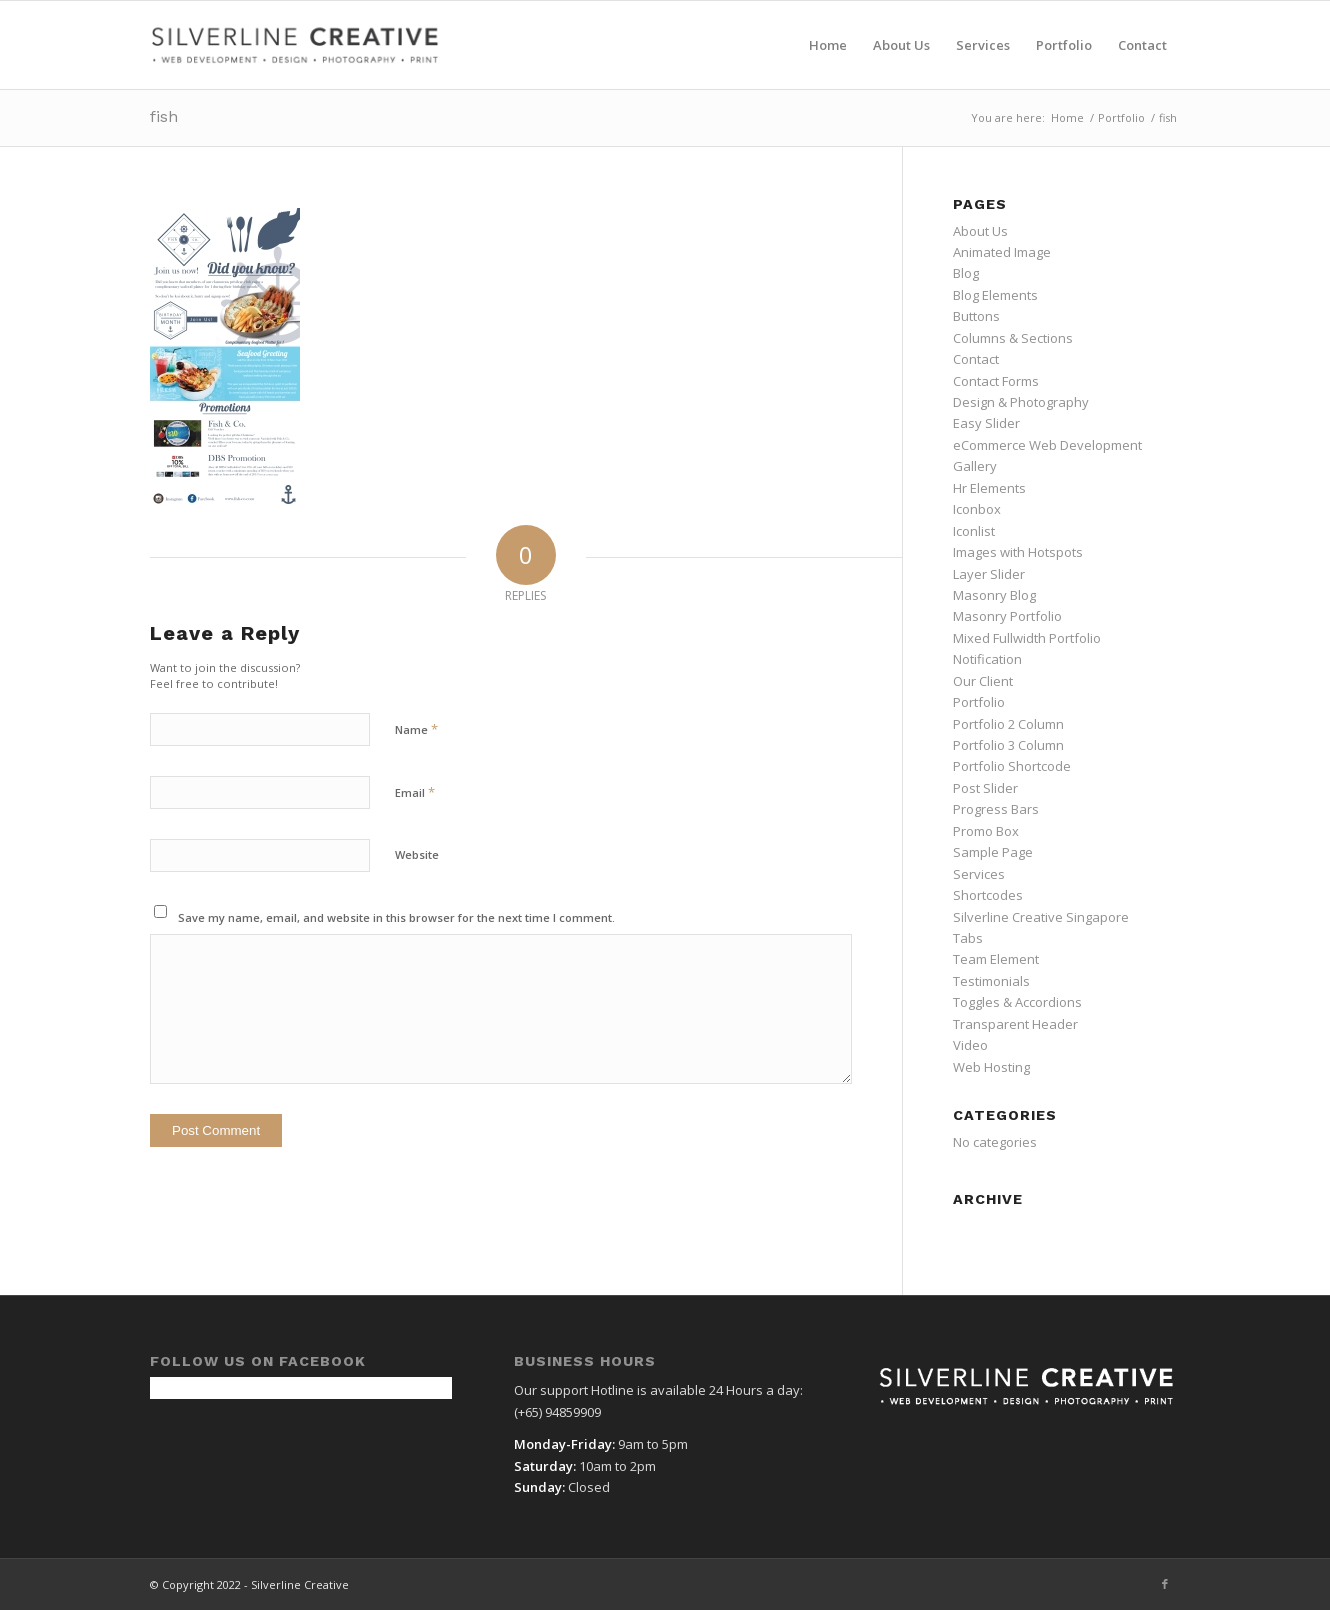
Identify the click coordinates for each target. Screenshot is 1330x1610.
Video (970, 1045)
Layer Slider (989, 574)
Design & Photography (1021, 402)
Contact (976, 359)
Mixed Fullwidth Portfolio (1027, 638)
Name (416, 729)
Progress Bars (996, 809)
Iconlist (974, 531)
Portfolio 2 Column (1008, 724)
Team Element (996, 959)
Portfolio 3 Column (1008, 745)
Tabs (968, 938)
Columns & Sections (1013, 338)
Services (979, 874)
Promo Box (986, 831)
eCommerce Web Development (1047, 445)
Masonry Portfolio (1007, 616)
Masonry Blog (994, 595)
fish (164, 116)
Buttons (976, 316)
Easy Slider (986, 423)
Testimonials (991, 981)
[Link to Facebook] (1165, 1584)
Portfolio (979, 702)
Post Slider (985, 788)
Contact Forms (996, 381)
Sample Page (993, 852)
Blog (966, 273)
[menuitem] (828, 45)
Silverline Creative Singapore (1041, 917)
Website (417, 854)
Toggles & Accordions (1017, 1002)
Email (415, 792)
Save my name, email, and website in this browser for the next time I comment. (396, 917)
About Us (980, 231)
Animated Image (1002, 252)
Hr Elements (989, 488)
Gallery (975, 466)
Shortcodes (988, 895)
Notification (987, 659)
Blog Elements (995, 295)
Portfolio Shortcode (1012, 766)
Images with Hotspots (1018, 552)
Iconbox (977, 509)
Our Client (983, 681)
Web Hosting (991, 1067)
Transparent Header (1015, 1024)
